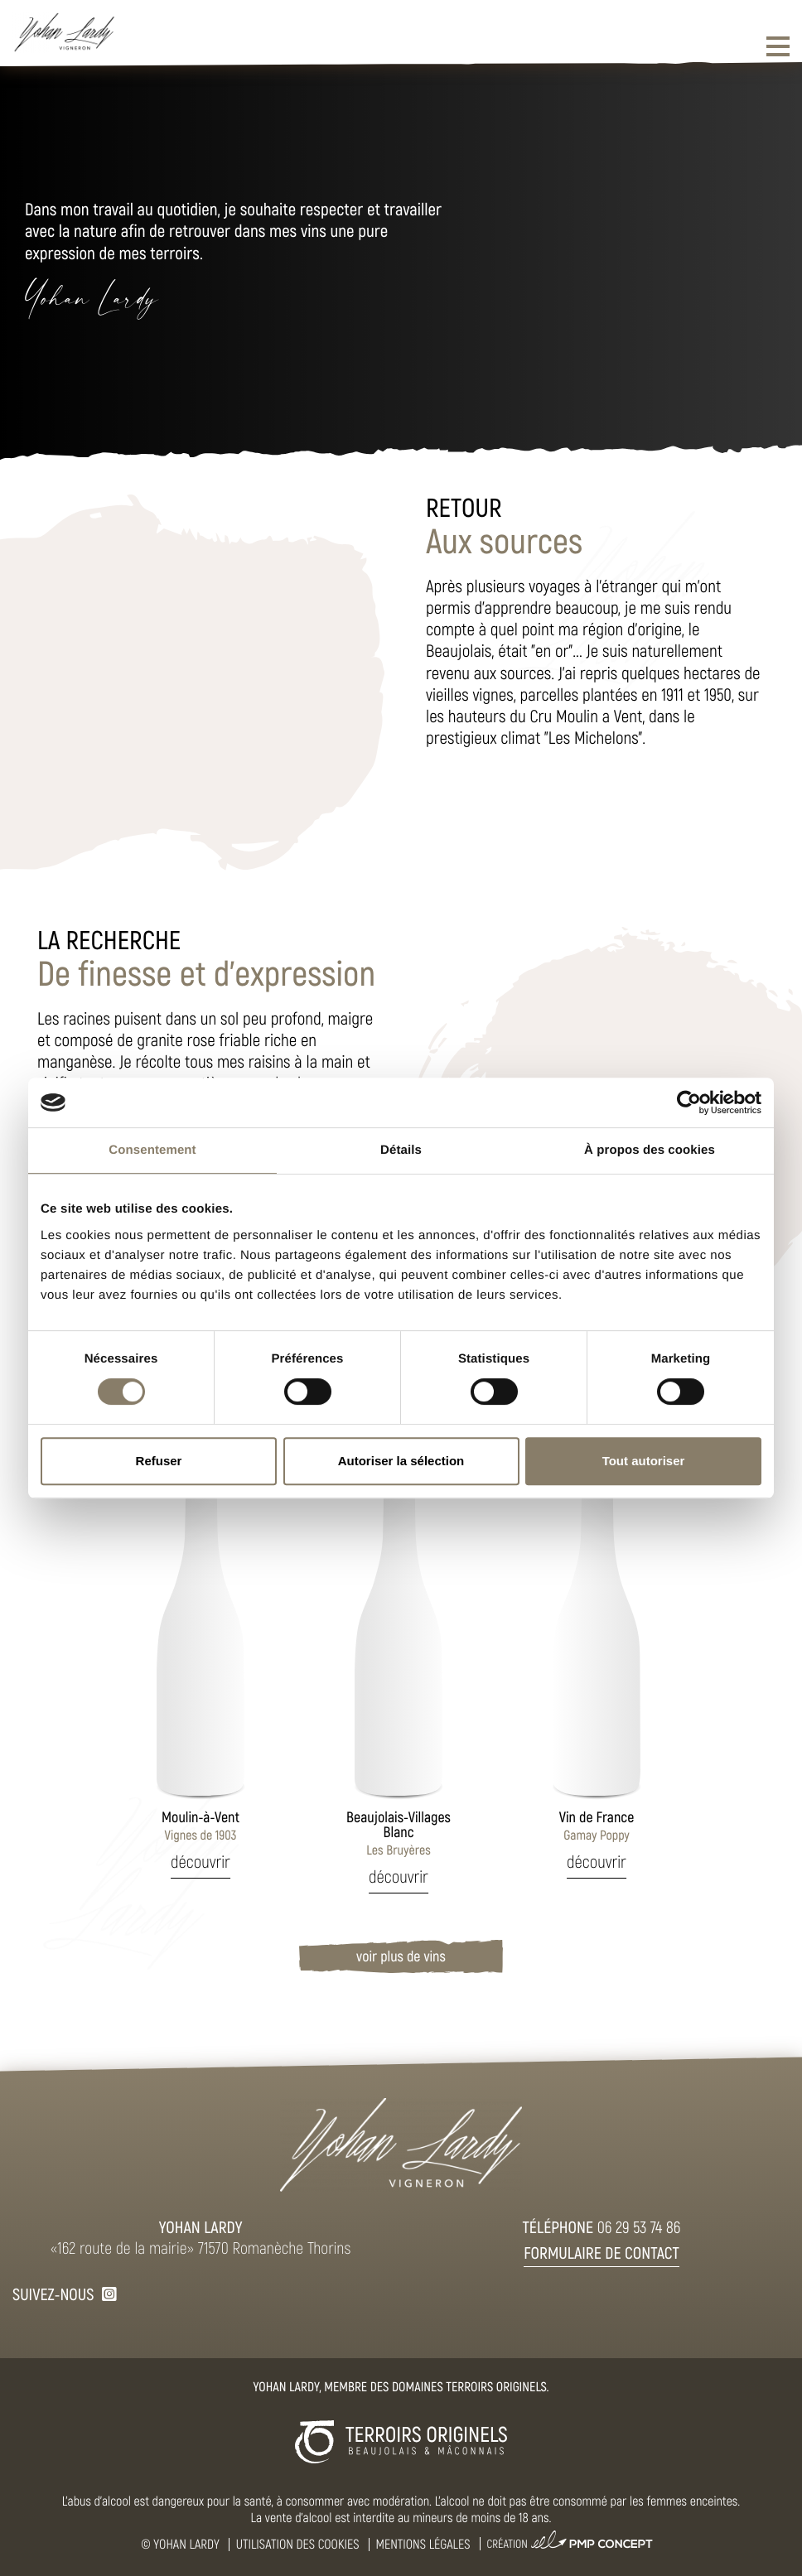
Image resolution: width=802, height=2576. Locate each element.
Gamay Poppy (596, 1826)
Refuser (159, 1461)
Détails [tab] (401, 1150)
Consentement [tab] (152, 1150)
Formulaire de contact (601, 2252)
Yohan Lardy (186, 2544)
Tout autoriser (643, 1461)
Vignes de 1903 (200, 1826)
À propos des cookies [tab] (649, 1150)
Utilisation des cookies (298, 2544)
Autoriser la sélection (401, 1461)
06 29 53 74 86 (639, 2226)
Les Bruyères (398, 1833)
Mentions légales (423, 2544)
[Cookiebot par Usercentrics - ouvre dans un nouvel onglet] (688, 1102)
